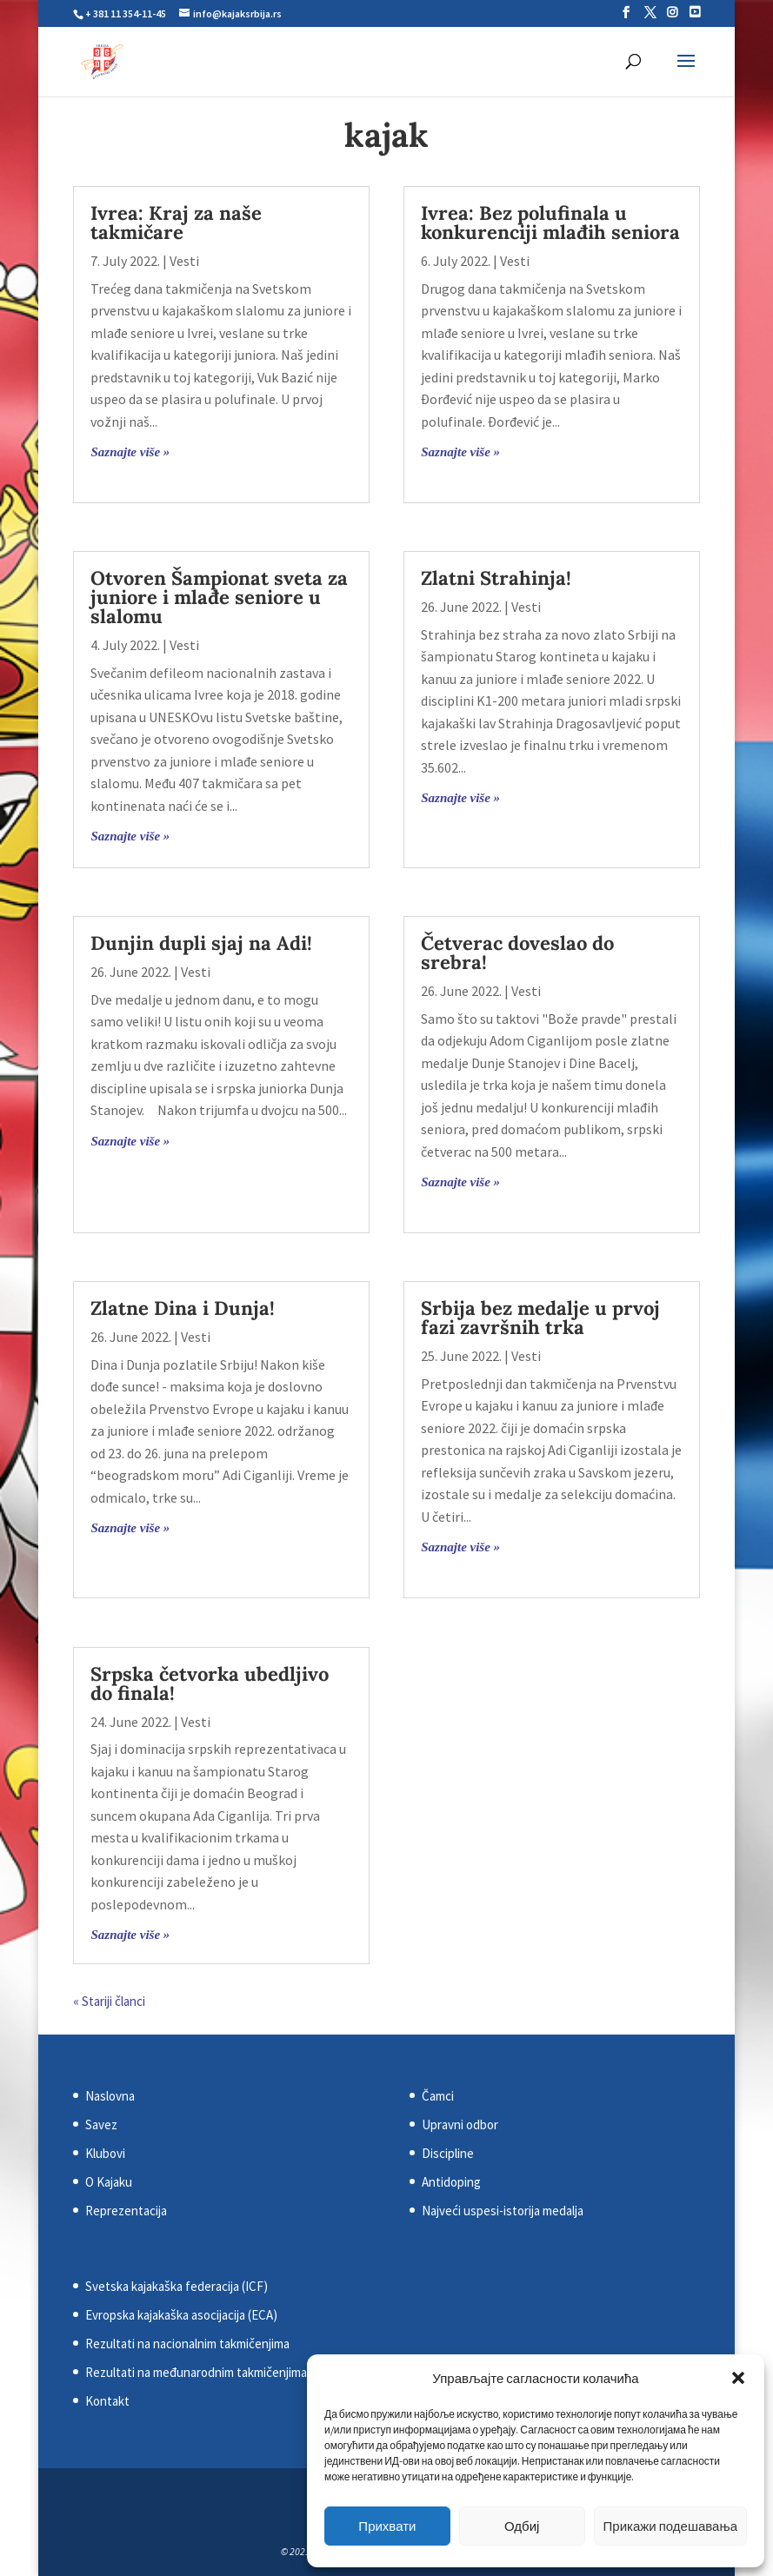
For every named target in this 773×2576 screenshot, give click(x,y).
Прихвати (387, 2526)
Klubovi (105, 2153)
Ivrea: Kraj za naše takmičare (176, 222)
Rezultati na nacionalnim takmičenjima (187, 2343)
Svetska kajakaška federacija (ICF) (176, 2286)
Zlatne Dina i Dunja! (182, 1308)
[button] (738, 2378)
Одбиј (521, 2526)
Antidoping (451, 2182)
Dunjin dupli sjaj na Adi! (201, 943)
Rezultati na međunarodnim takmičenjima (196, 2372)
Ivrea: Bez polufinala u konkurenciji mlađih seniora (550, 222)
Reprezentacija (126, 2210)
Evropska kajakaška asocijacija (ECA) (181, 2315)
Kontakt (107, 2401)
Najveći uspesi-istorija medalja (502, 2210)
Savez (101, 2124)
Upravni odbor (460, 2124)
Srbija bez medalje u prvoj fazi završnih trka (540, 1317)
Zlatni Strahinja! (496, 578)
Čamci (438, 2096)
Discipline (448, 2153)
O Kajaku (108, 2182)
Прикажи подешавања (670, 2526)
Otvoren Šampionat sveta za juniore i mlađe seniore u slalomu (219, 597)
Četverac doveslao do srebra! (517, 952)
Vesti (184, 260)
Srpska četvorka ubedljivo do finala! (209, 1683)
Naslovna (110, 2096)
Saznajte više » (130, 452)
